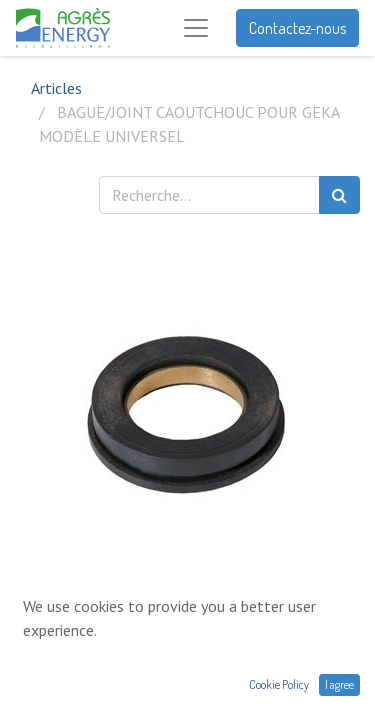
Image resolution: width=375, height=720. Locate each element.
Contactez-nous (297, 28)
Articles (56, 88)
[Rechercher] (339, 195)
